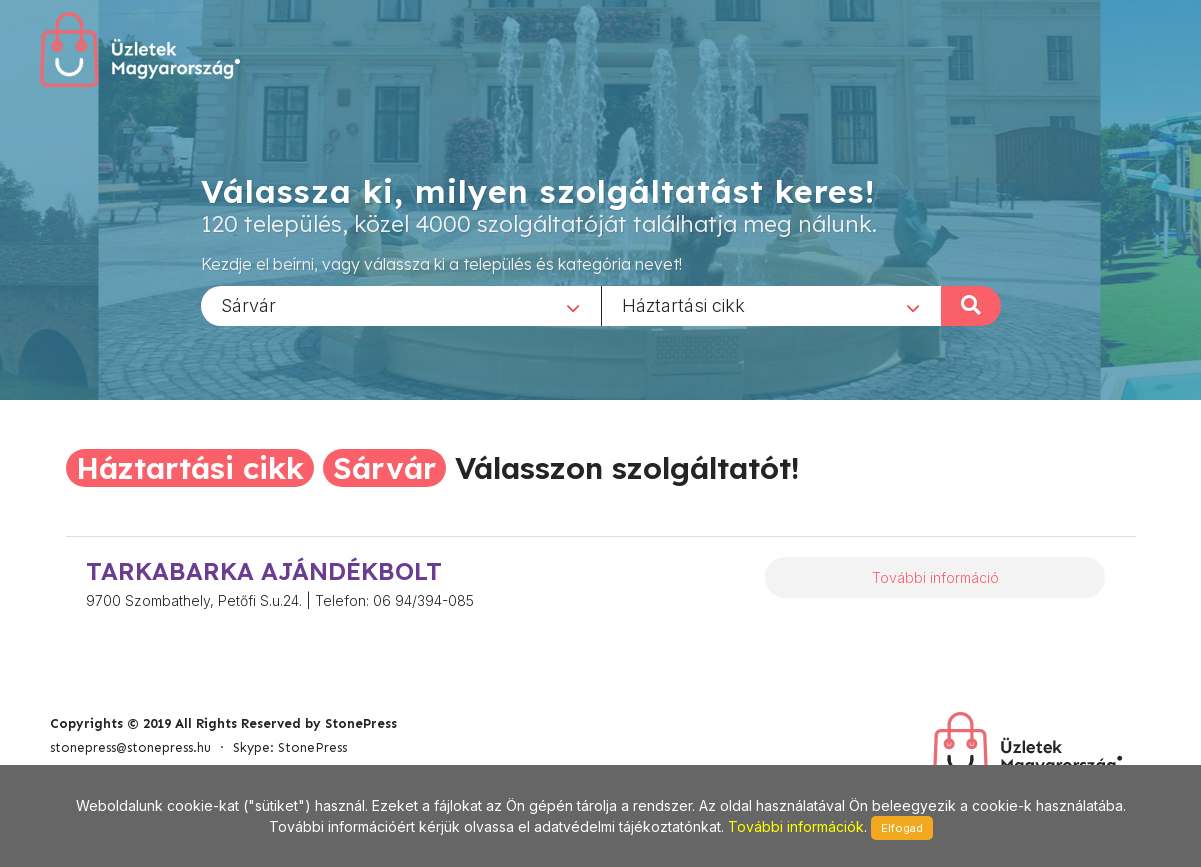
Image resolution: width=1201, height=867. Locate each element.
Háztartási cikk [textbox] (683, 304)
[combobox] (401, 305)
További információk (796, 826)
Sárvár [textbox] (248, 304)
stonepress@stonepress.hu (130, 747)
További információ (935, 577)
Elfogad (902, 828)
